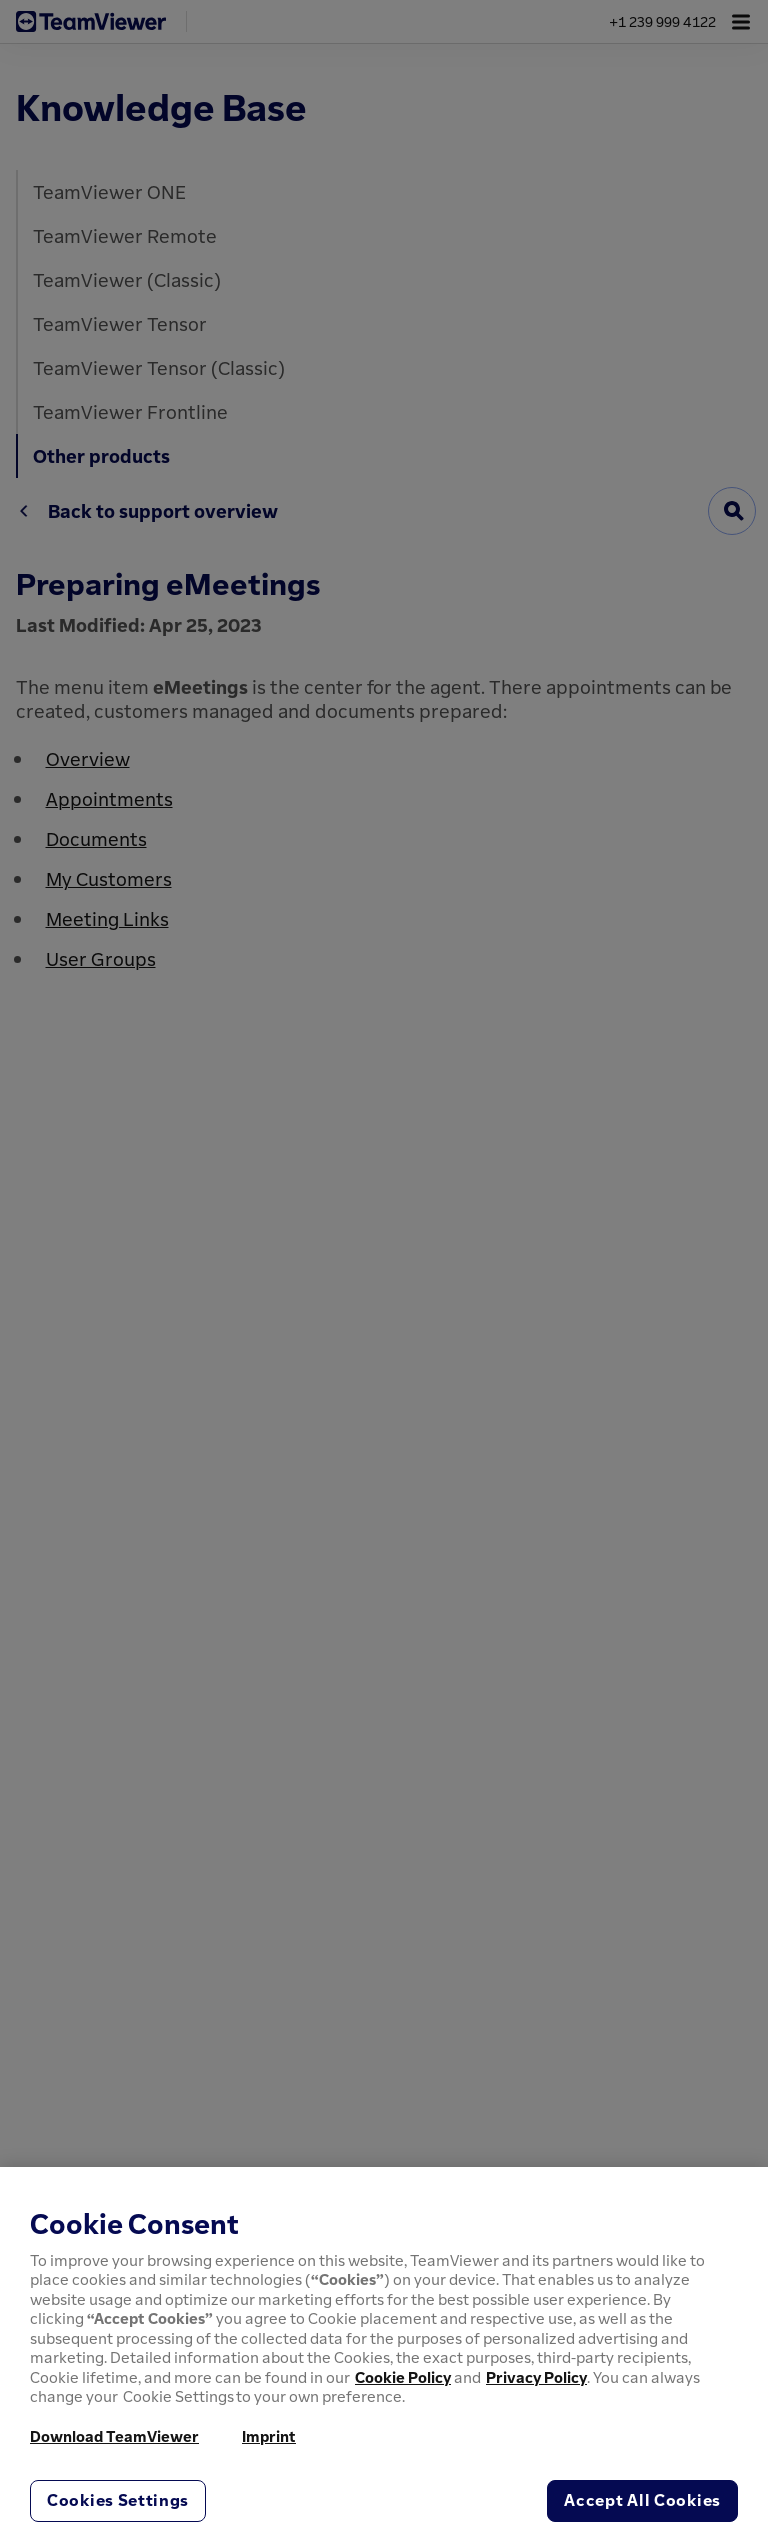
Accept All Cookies (642, 2500)
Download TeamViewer (114, 2436)
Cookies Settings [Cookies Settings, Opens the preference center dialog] (118, 2500)
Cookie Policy (403, 2377)
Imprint (269, 2436)
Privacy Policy (536, 2377)
